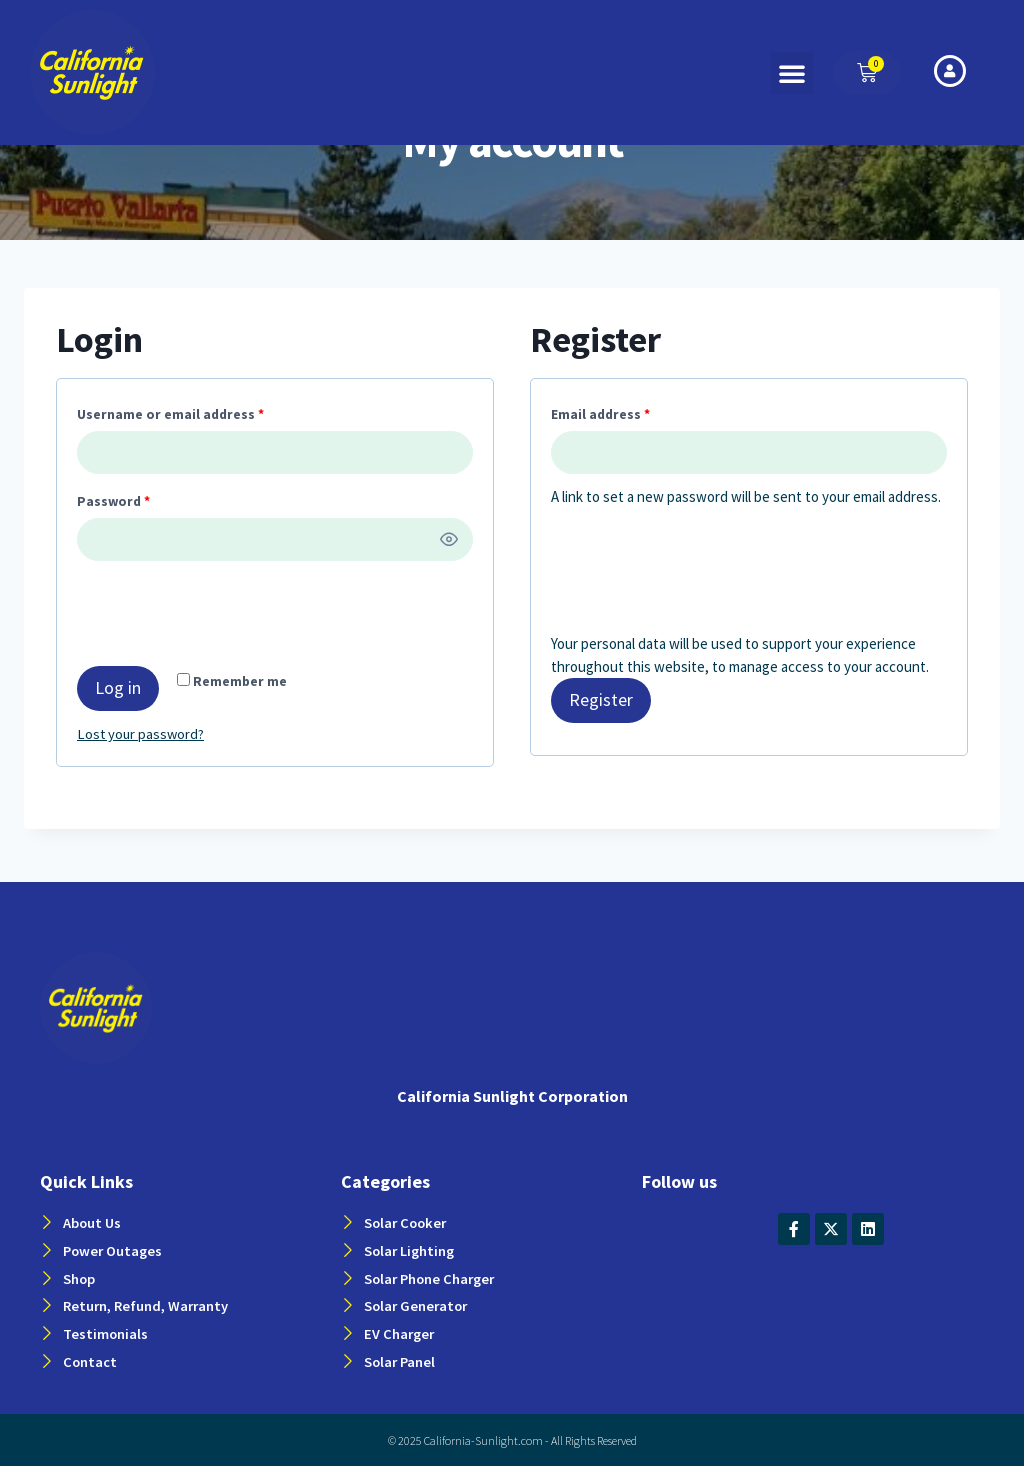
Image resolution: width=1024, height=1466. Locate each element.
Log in (118, 687)
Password (117, 498)
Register (601, 699)
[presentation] (213, 617)
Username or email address (174, 411)
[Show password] (450, 540)
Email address (604, 411)
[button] (792, 73)
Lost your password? (142, 733)
